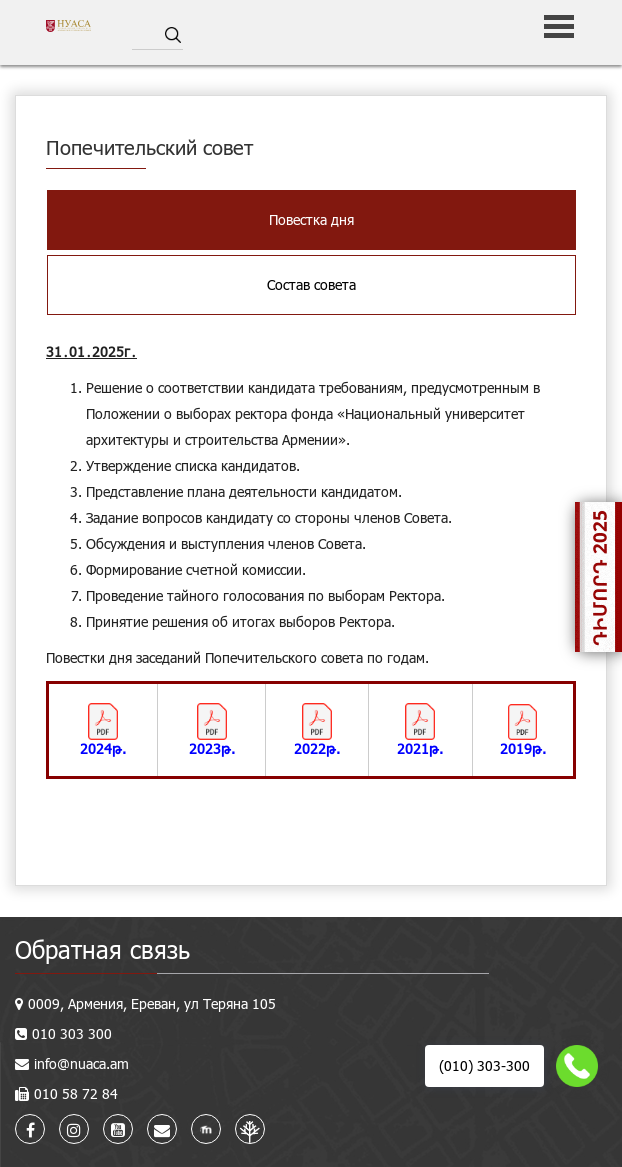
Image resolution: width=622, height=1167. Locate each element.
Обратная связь (102, 949)
